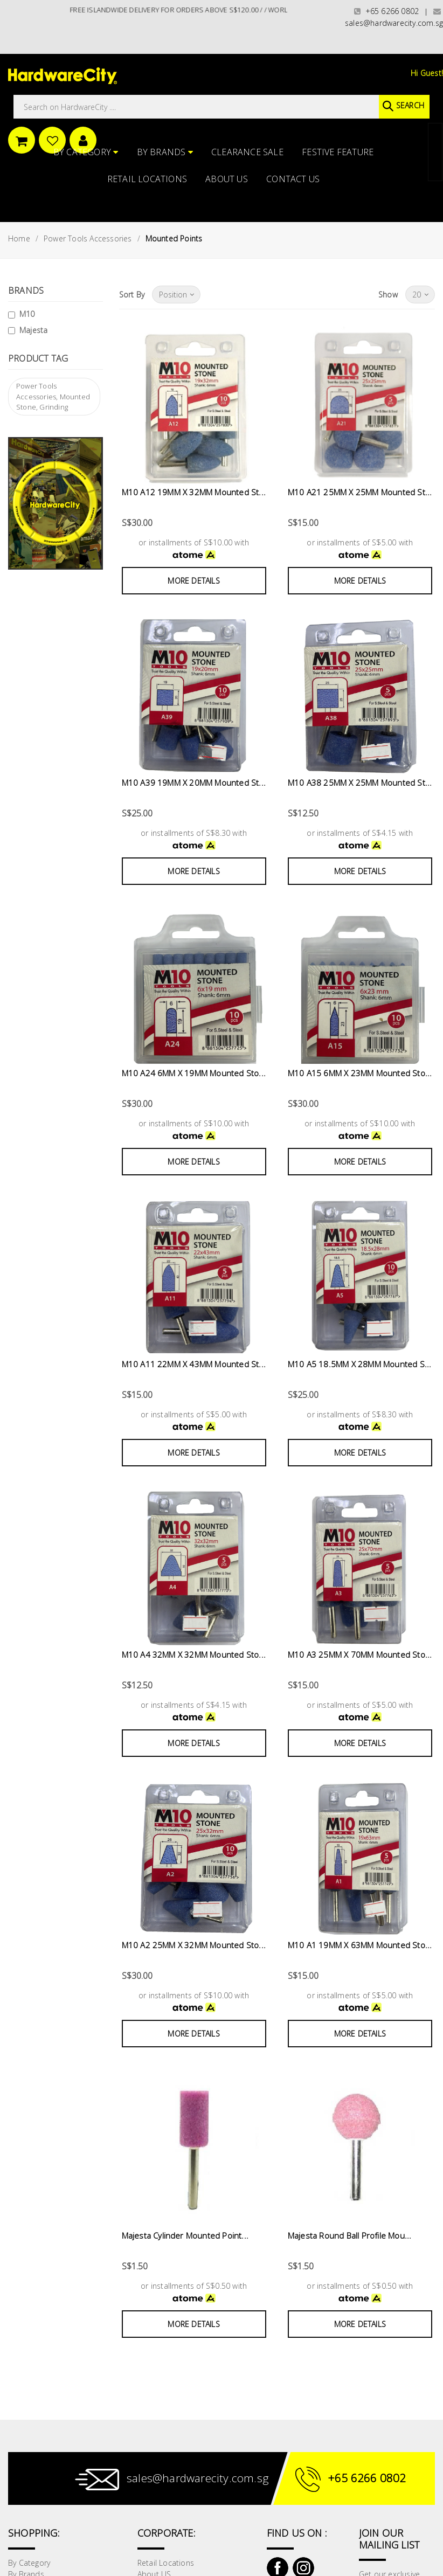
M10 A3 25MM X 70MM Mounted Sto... (360, 1654)
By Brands (165, 152)
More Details (193, 581)
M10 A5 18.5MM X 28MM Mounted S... (360, 1364)
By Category (86, 152)
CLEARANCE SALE (247, 152)
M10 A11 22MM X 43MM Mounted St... (194, 1364)
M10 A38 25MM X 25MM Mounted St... (360, 782)
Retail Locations (147, 179)
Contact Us (293, 179)
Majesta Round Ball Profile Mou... (350, 2235)
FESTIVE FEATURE (337, 152)
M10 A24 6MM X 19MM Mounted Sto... (194, 1073)
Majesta (33, 330)
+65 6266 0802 (386, 11)
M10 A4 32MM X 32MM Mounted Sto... (194, 1654)
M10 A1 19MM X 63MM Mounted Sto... (360, 1945)
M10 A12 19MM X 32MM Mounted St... (194, 492)
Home (19, 238)
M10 (27, 314)
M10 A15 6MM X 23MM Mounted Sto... (360, 1073)
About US (226, 179)
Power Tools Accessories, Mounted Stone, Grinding (53, 396)
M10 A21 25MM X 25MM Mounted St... (360, 492)
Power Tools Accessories (88, 238)
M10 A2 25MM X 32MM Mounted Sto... (194, 1945)
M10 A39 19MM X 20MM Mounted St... (194, 782)
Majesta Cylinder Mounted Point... (185, 2235)
